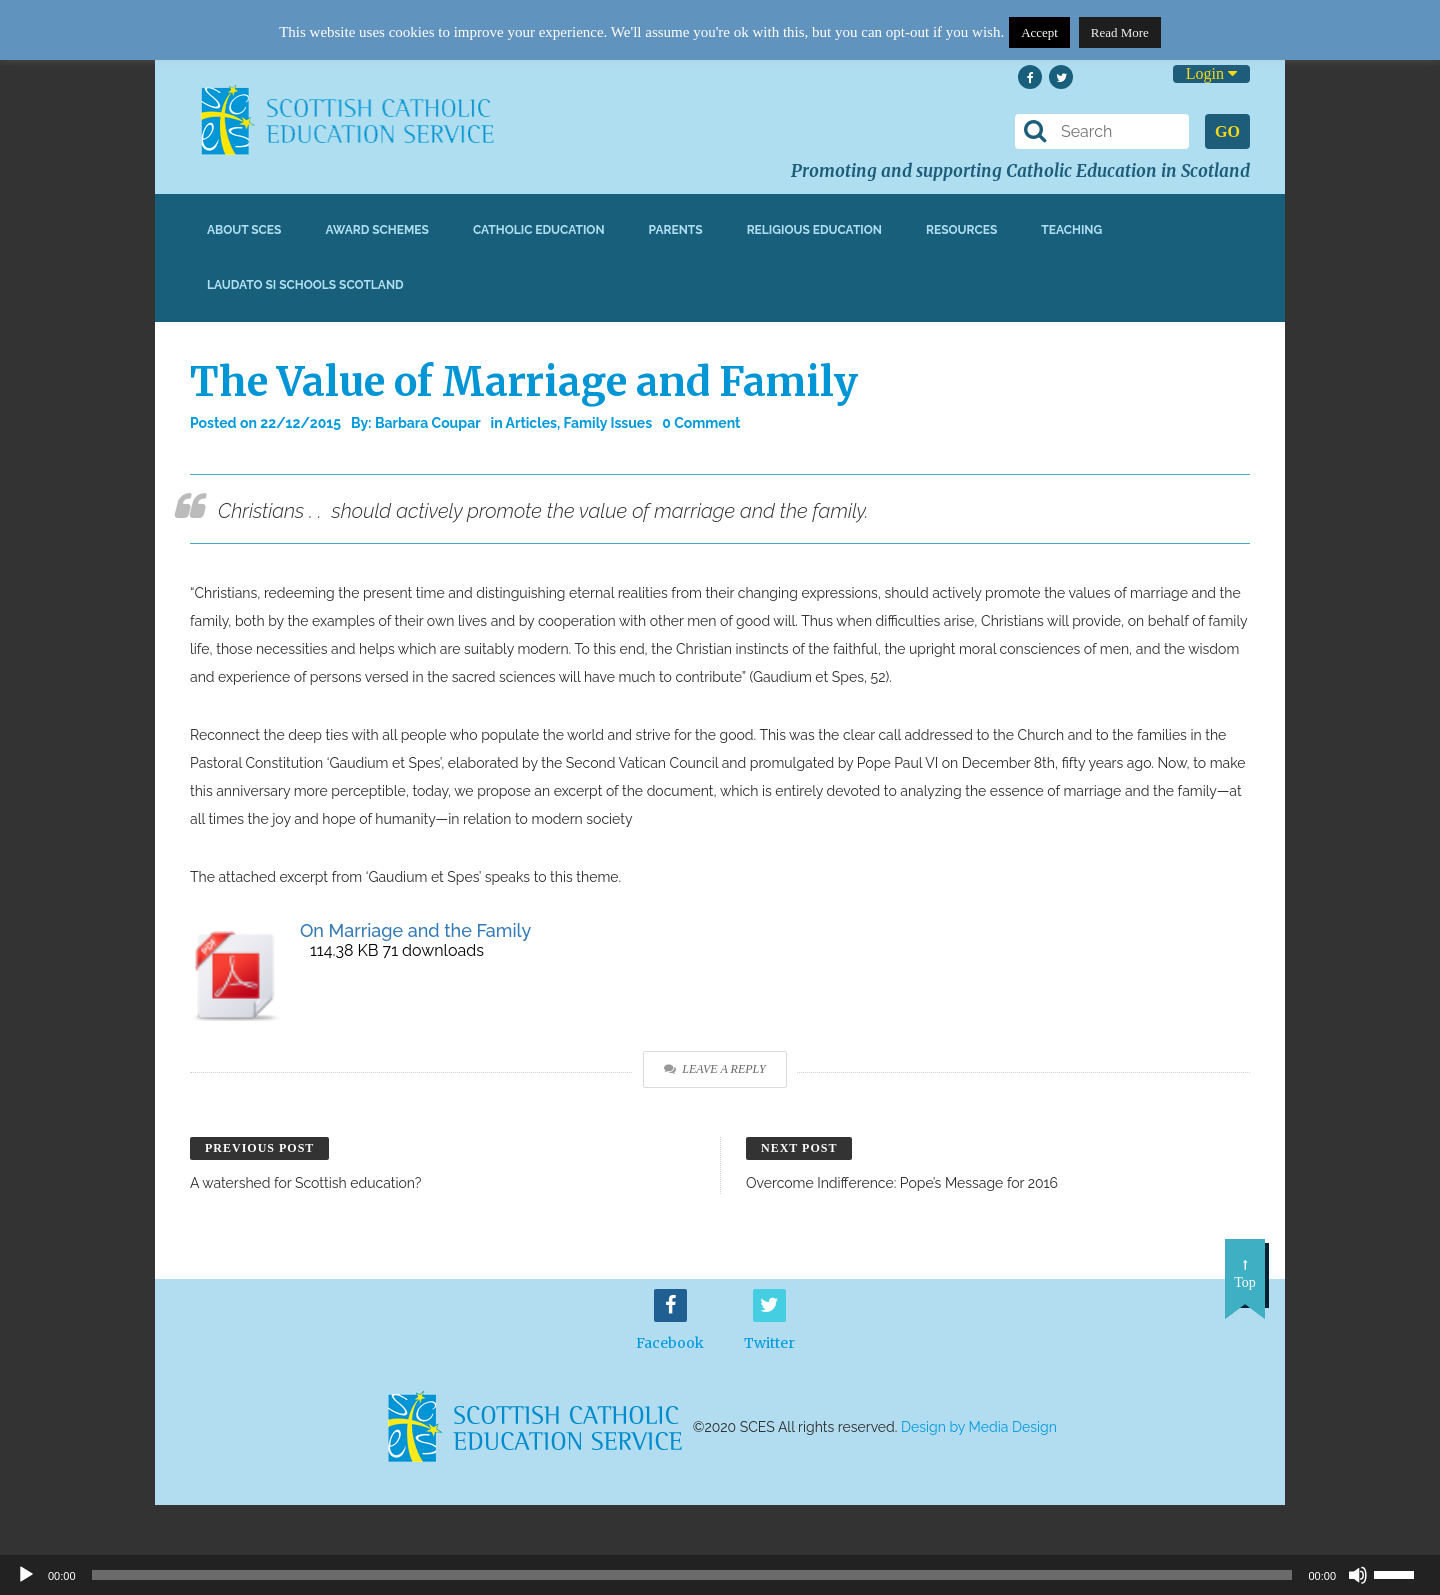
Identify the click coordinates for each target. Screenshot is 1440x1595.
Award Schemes (377, 230)
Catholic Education (539, 230)
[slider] (1402, 1573)
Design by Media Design (979, 1427)
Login (1211, 73)
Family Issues (608, 423)
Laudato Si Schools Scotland (305, 285)
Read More (1120, 32)
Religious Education (814, 230)
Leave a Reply (714, 1069)
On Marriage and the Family (415, 930)
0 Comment (701, 423)
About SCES (244, 230)
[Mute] (1358, 1575)
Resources (961, 230)
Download (1208, 951)
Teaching (1071, 230)
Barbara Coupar (428, 423)
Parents (676, 230)
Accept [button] (1039, 32)
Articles (531, 423)
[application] (720, 1575)
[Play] (26, 1575)
